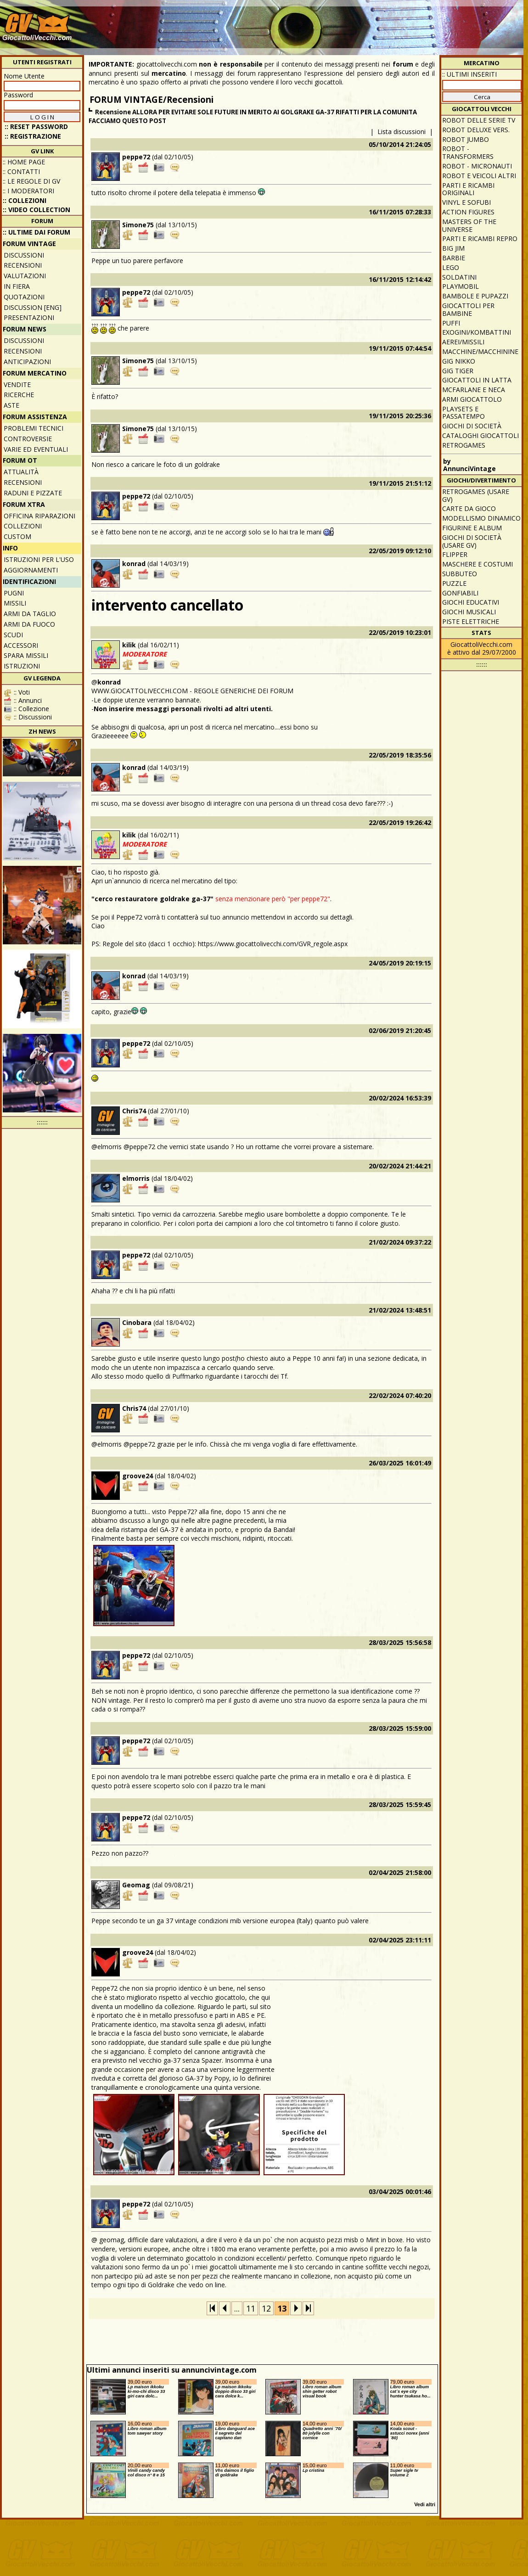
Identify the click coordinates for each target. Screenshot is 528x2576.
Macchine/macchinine (480, 351)
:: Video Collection (36, 209)
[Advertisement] (468, 48)
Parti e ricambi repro (479, 238)
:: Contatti (21, 171)
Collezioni (23, 526)
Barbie (453, 257)
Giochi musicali (469, 611)
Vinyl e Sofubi (466, 202)
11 (250, 2308)
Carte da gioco (469, 508)
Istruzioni (22, 666)
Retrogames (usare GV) (475, 495)
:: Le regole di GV (31, 181)
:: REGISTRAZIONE (33, 136)
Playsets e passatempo (463, 412)
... (237, 2308)
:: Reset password (36, 126)
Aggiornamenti (31, 570)
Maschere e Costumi (477, 564)
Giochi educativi (470, 602)
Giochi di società (471, 425)
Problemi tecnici (33, 428)
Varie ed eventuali (36, 449)
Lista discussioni (401, 131)
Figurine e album (472, 527)
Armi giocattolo (472, 399)
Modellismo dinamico (481, 518)
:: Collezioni (24, 200)
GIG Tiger (457, 370)
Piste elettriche (470, 621)
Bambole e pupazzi (475, 296)
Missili (15, 603)
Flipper (454, 554)
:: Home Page (24, 161)
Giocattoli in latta (476, 380)
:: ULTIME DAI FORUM (36, 232)
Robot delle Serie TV (478, 120)
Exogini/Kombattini (476, 332)
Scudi (13, 634)
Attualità (21, 471)
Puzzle (454, 583)
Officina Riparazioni (39, 515)
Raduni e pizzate (33, 492)
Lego (450, 267)
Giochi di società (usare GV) (471, 541)
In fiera (17, 286)
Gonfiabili (460, 593)
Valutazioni (25, 275)
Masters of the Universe (469, 225)
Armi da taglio (30, 613)
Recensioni (23, 265)
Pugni (14, 593)
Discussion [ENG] (33, 307)
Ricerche (19, 394)
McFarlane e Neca (473, 389)
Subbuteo (459, 573)
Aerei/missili (463, 341)
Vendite (17, 384)
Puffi (451, 323)
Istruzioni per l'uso (39, 559)
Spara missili (26, 655)
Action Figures (468, 212)
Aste (11, 405)
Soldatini (459, 277)
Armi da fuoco (29, 624)
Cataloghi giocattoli (480, 435)
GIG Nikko (458, 361)
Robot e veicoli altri (479, 175)
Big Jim (453, 248)
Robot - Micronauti (477, 166)
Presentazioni (29, 317)
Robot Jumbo (465, 139)
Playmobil (460, 286)
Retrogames (463, 445)
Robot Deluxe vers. (476, 129)
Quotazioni (24, 296)
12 (266, 2308)
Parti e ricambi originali (468, 189)
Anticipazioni (27, 361)
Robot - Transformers (468, 152)
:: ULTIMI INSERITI (469, 74)
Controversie (28, 438)
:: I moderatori (28, 190)
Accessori (21, 645)
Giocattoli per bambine (468, 309)
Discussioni (24, 255)
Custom (17, 536)
